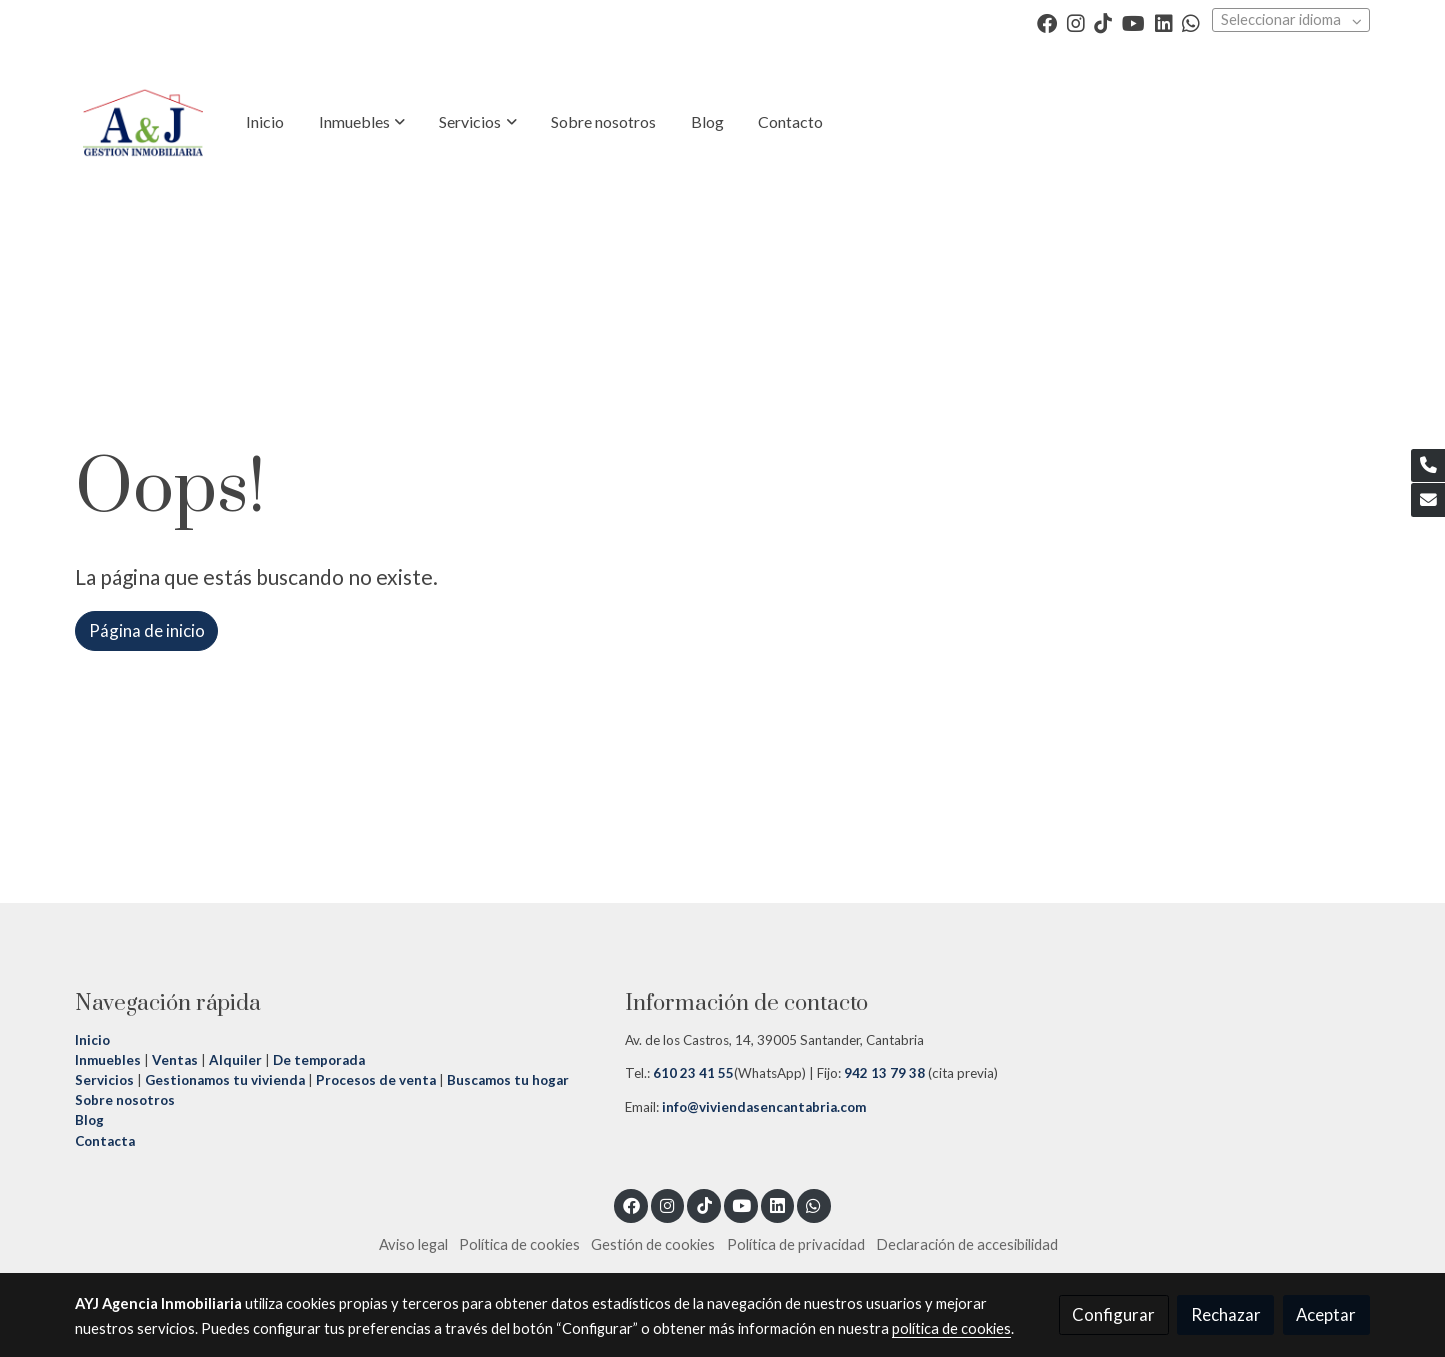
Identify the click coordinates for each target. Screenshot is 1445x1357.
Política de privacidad (796, 1244)
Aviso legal (413, 1244)
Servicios (104, 1080)
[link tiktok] (1103, 22)
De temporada (319, 1060)
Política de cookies (519, 1244)
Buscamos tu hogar (506, 1080)
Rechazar (1226, 1314)
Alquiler (235, 1060)
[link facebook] (1047, 22)
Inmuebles (108, 1060)
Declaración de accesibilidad (967, 1244)
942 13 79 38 (884, 1073)
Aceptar (1326, 1314)
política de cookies (951, 1328)
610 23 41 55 (693, 1073)
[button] (362, 122)
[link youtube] (1133, 22)
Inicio (94, 1040)
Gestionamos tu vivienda (225, 1080)
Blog (89, 1120)
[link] (143, 122)
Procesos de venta (376, 1080)
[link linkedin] (1164, 22)
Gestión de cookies (653, 1244)
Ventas (173, 1060)
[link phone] (1428, 466)
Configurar (1113, 1314)
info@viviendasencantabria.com (762, 1107)
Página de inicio (147, 630)
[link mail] (1428, 500)
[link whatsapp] (1191, 22)
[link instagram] (1076, 22)
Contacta (105, 1141)
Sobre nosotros (125, 1100)
